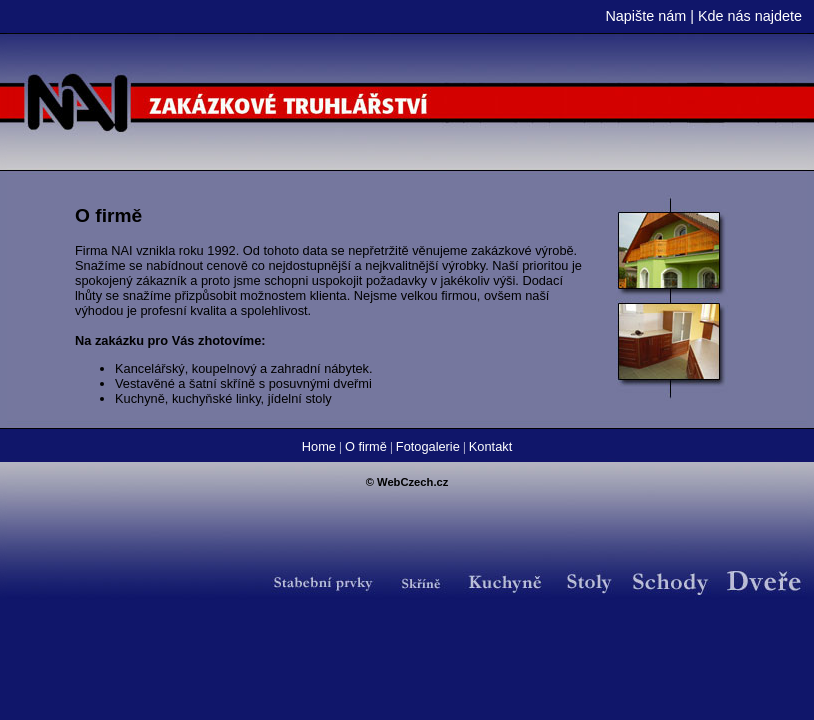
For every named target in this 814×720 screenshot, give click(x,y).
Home (319, 446)
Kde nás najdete (750, 16)
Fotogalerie (428, 446)
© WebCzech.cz (407, 482)
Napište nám (645, 16)
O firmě (366, 446)
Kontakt (490, 446)
